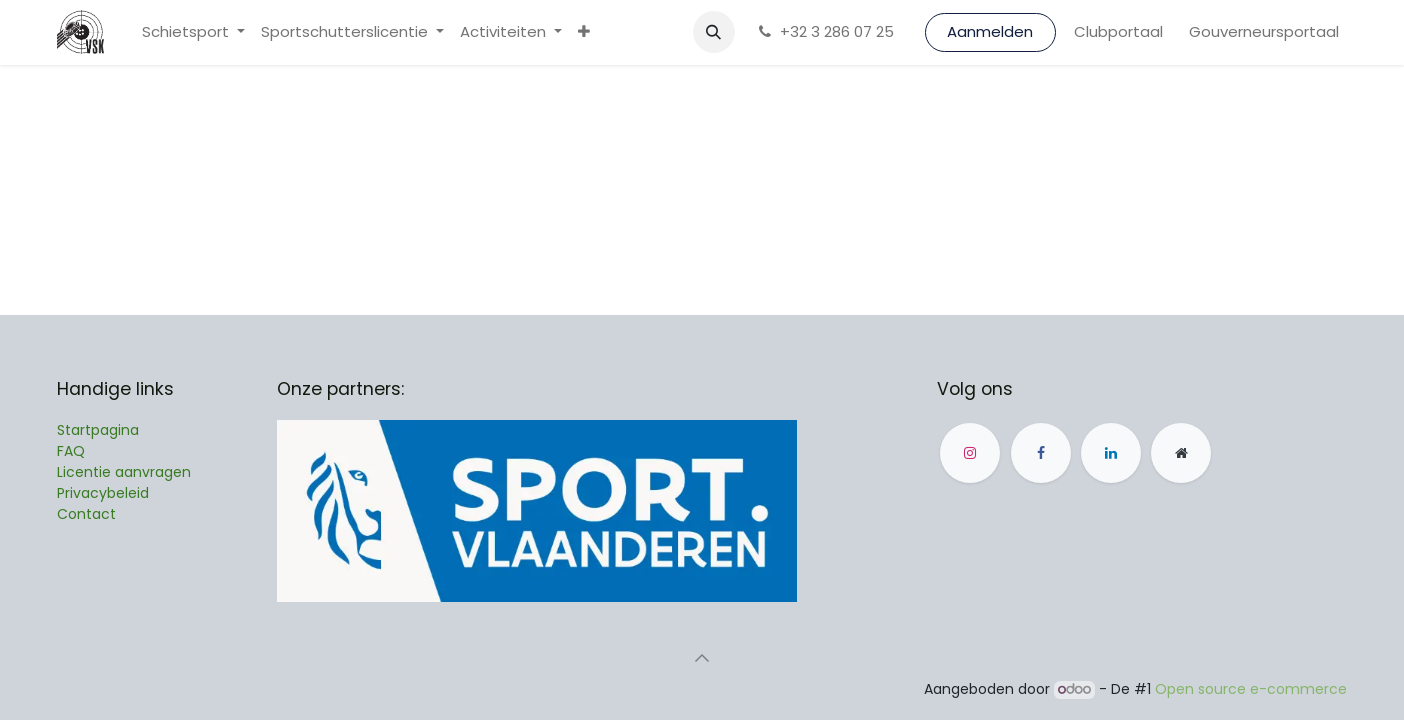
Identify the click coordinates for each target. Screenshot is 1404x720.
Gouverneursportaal (1264, 31)
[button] (714, 32)
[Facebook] (1041, 453)
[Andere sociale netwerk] (1181, 453)
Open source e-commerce (1251, 689)
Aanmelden (990, 31)
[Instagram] (970, 453)
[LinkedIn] (1111, 453)
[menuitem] (193, 32)
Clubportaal (1118, 31)
